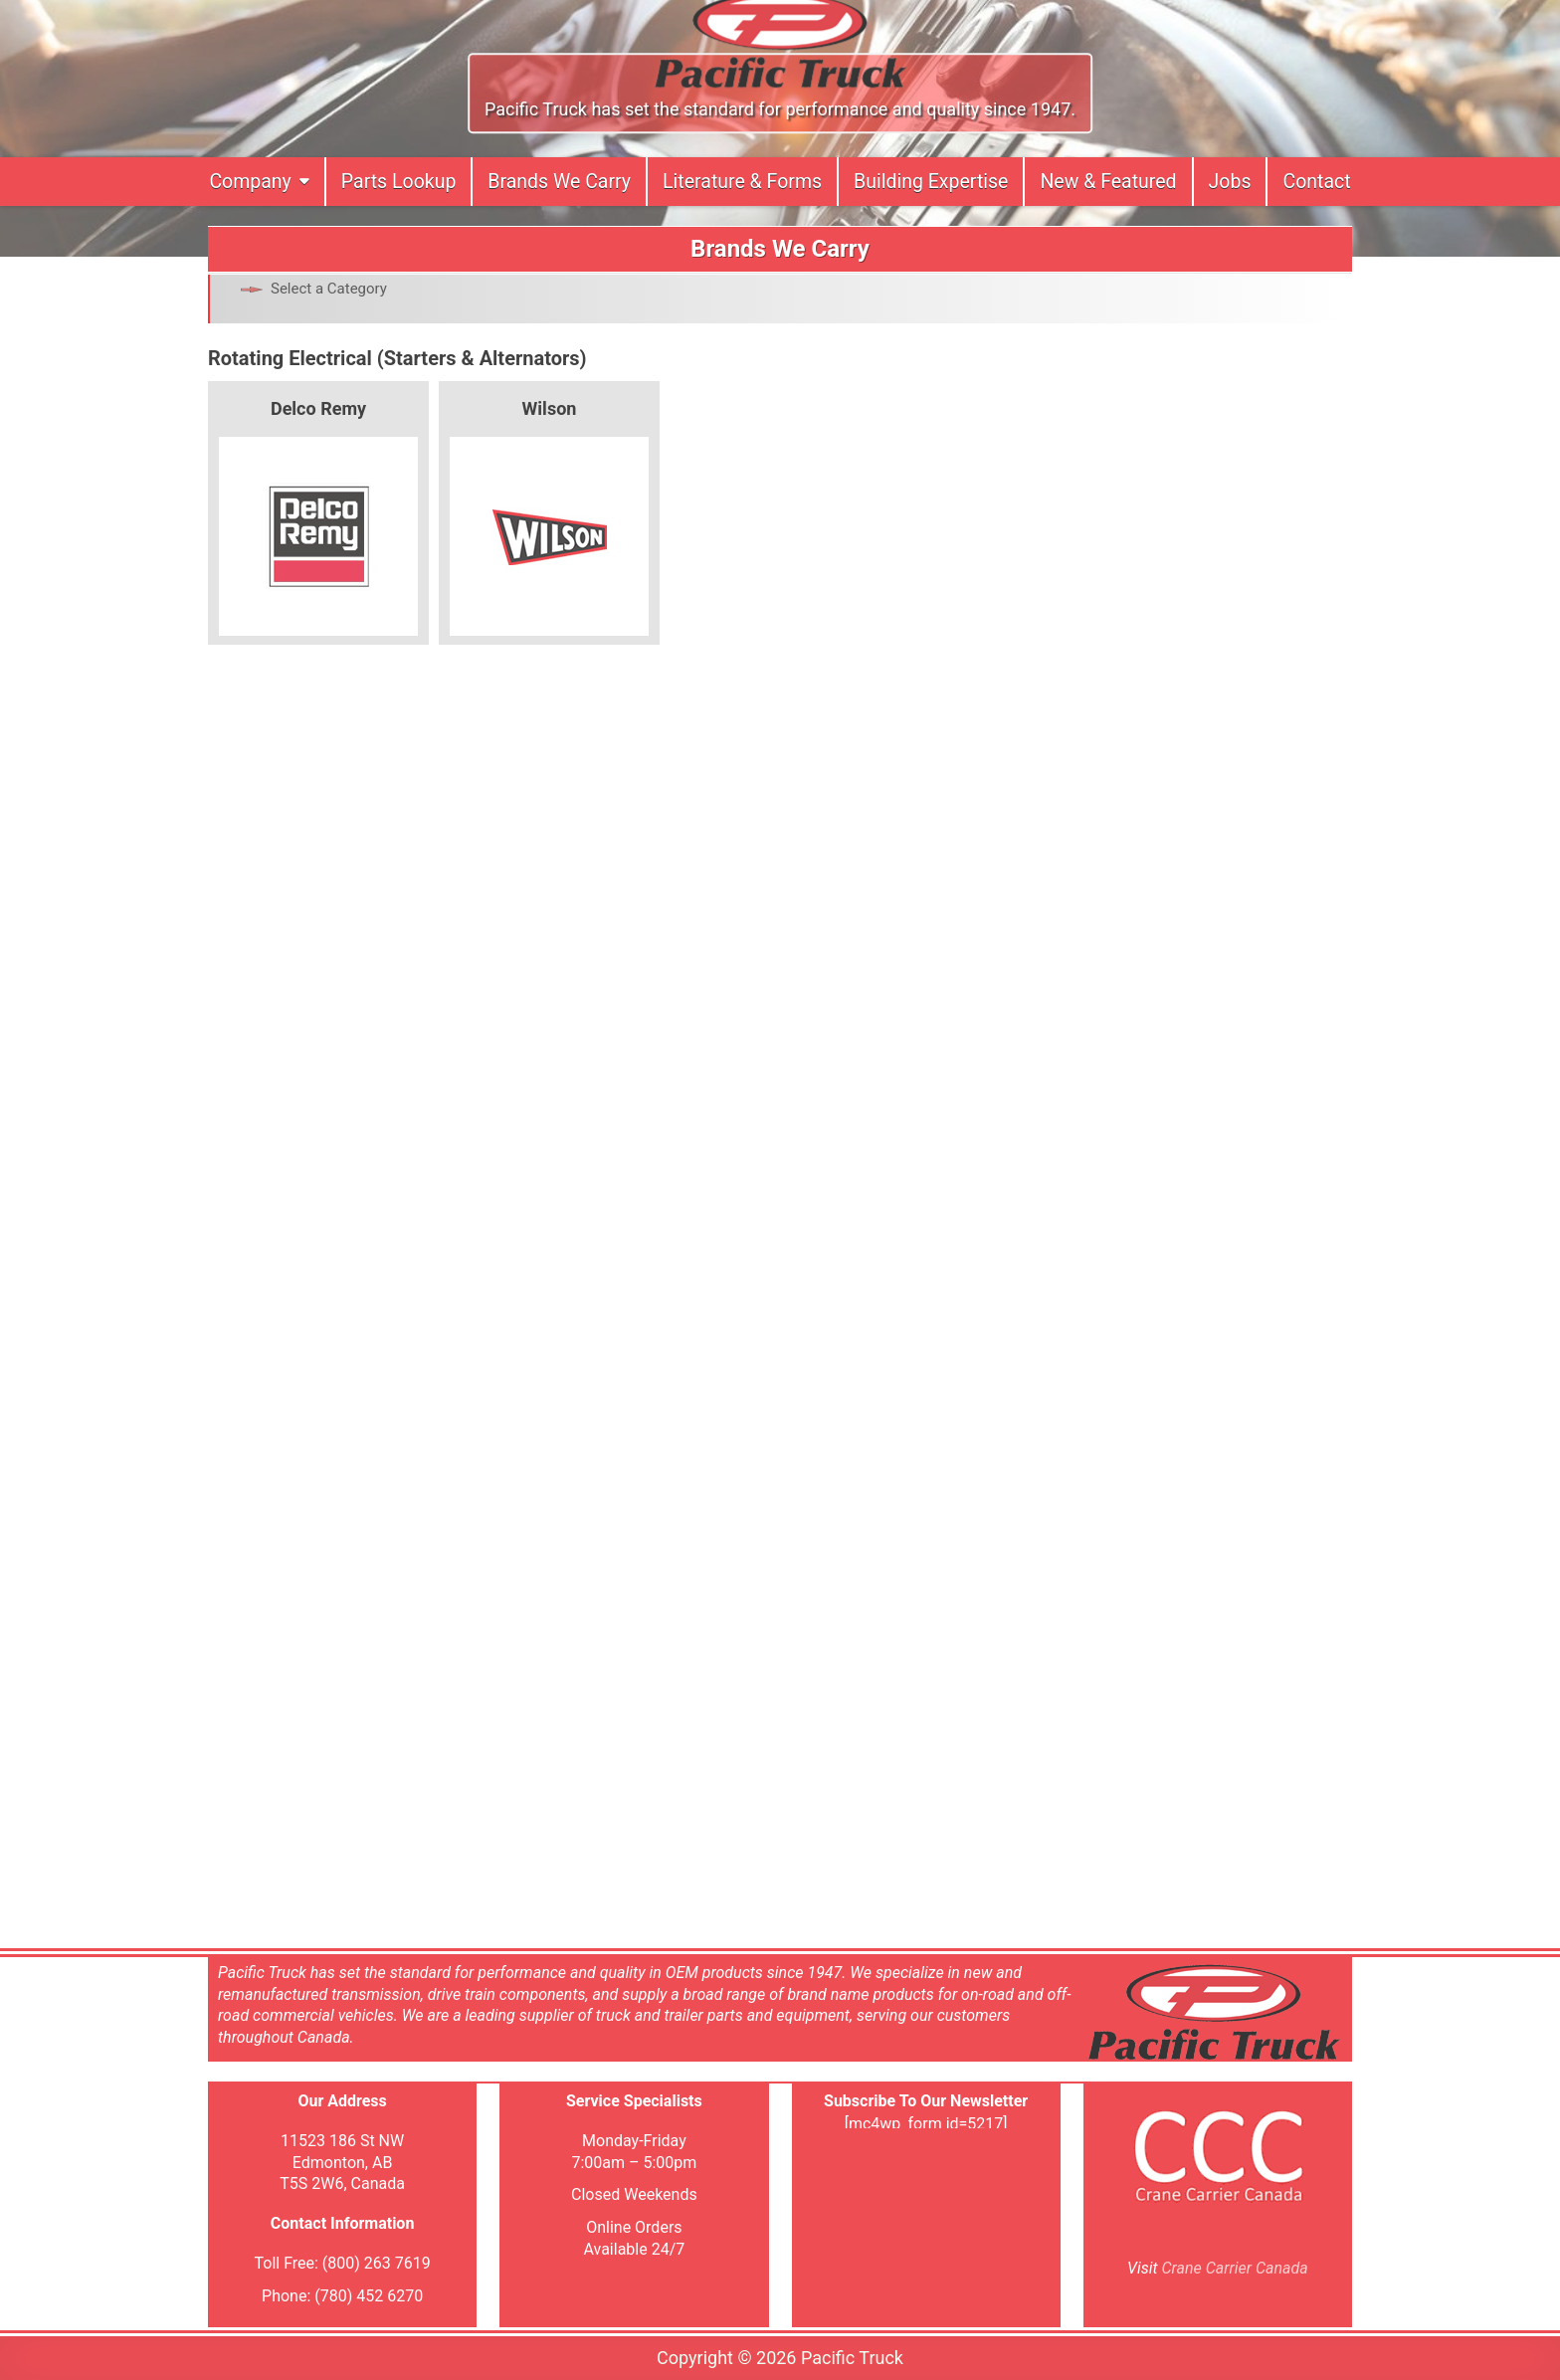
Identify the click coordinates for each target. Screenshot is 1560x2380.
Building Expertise (931, 181)
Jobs (1230, 181)
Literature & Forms (742, 181)
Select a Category (329, 289)
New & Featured (1108, 181)
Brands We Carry (559, 181)
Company (250, 181)
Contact (1316, 181)
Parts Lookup (399, 181)
